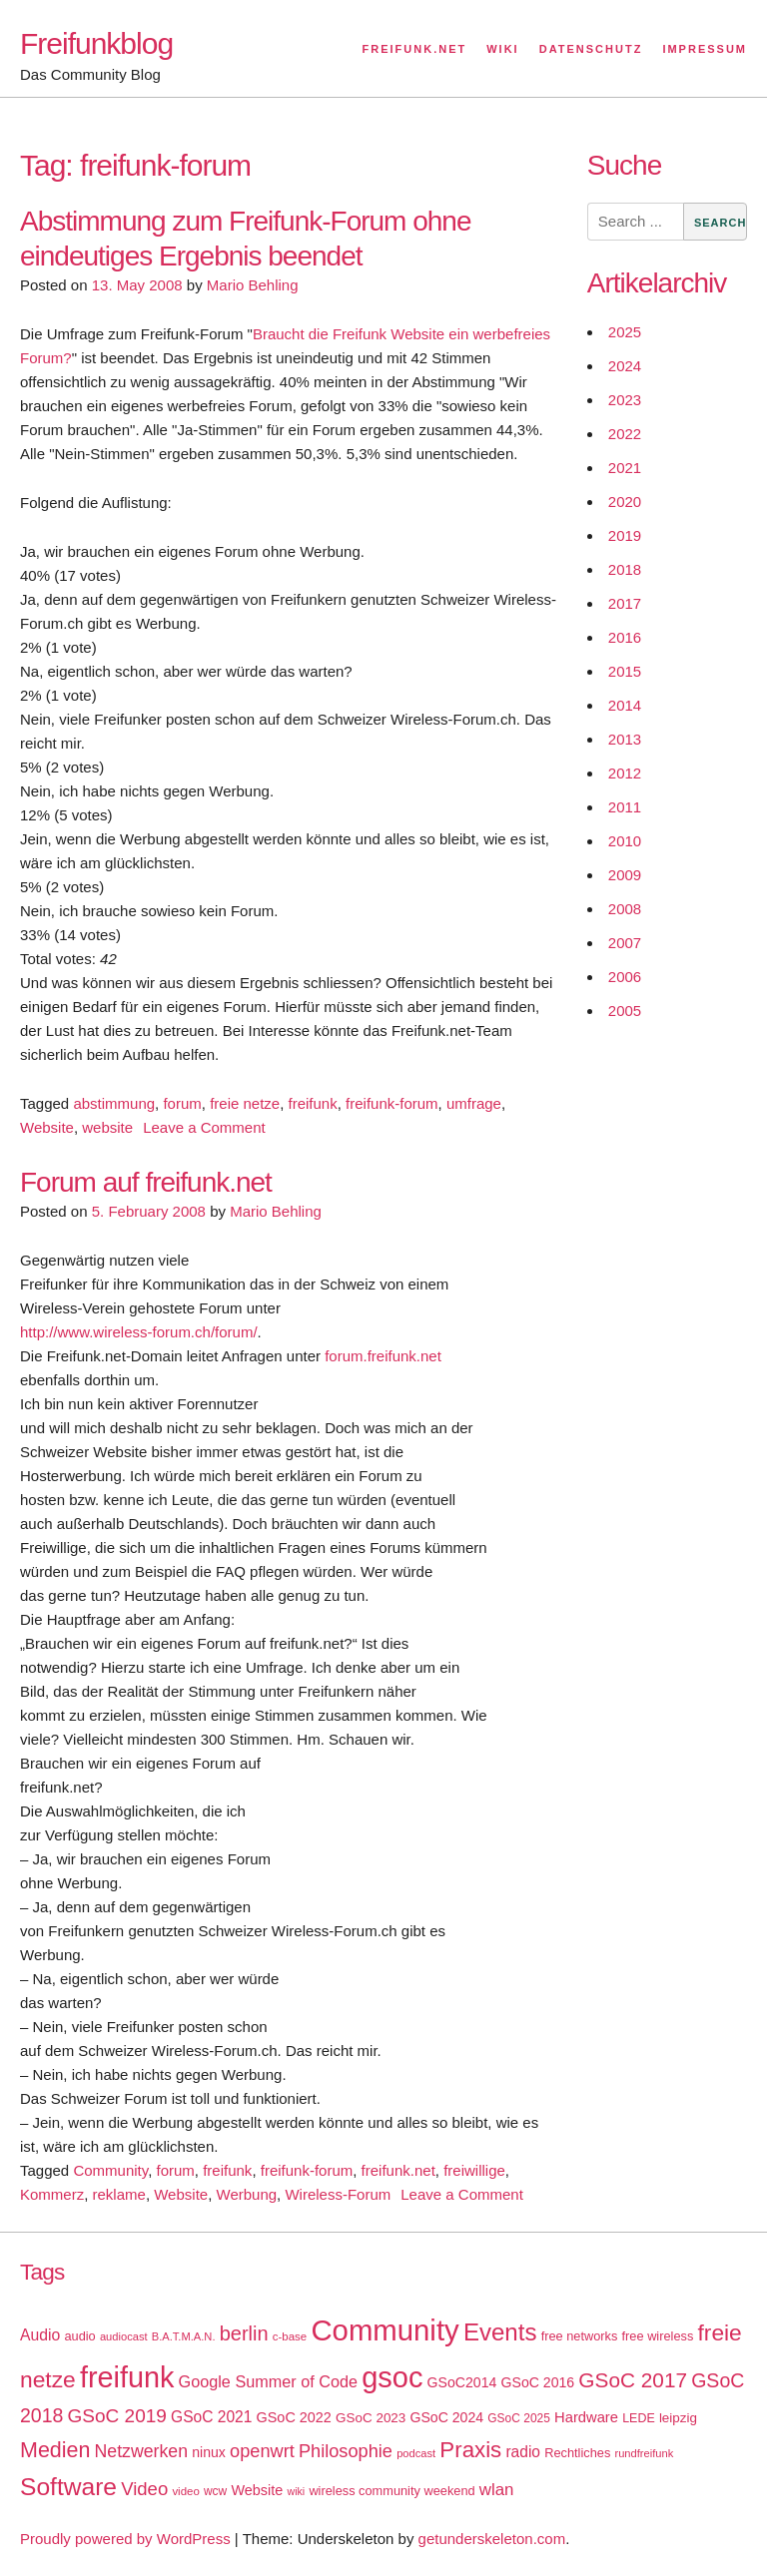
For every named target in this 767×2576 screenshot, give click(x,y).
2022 (624, 433)
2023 (624, 399)
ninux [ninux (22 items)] (209, 2452)
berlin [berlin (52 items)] (244, 2333)
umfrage (473, 1103)
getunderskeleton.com (492, 2538)
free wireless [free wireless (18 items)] (658, 2335)
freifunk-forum (392, 1103)
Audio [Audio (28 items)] (40, 2334)
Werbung (247, 2194)
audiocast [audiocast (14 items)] (124, 2336)
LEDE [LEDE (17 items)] (638, 2418)
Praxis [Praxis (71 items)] (470, 2449)
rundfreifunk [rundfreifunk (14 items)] (643, 2453)
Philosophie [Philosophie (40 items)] (345, 2451)
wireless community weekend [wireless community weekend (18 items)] (391, 2490)
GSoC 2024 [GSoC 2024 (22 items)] (446, 2417)
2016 (624, 637)
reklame (119, 2194)
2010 (624, 840)
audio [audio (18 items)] (79, 2335)
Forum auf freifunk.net (146, 1182)
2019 (624, 535)
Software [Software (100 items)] (68, 2486)
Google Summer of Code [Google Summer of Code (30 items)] (268, 2381)
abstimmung (114, 1103)
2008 (624, 908)
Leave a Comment (204, 1127)
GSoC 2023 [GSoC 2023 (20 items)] (370, 2417)
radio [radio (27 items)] (522, 2451)
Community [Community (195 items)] (384, 2330)
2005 (624, 1010)
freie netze (245, 1103)
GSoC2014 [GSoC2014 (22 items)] (462, 2382)
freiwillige (474, 2170)
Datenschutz (591, 49)
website (107, 1127)
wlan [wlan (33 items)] (496, 2489)
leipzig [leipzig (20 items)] (678, 2417)
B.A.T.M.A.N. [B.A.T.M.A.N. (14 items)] (184, 2336)
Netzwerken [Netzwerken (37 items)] (141, 2451)
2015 (624, 671)
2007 (624, 942)
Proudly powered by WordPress (125, 2538)
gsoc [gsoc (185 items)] (392, 2377)
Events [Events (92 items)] (500, 2331)
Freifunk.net (415, 49)
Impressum (704, 49)
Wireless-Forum (337, 2194)
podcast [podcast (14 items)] (415, 2453)
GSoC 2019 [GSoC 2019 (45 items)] (117, 2415)
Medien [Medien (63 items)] (55, 2450)
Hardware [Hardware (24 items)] (586, 2417)
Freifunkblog (96, 43)
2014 (624, 705)
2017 (624, 603)
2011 (624, 806)
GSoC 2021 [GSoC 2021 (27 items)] (211, 2416)
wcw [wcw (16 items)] (215, 2491)
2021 (624, 467)
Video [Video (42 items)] (144, 2488)
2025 (624, 331)
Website (47, 1127)
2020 (624, 501)
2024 (624, 365)
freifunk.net (398, 2170)
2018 (624, 569)
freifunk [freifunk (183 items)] (127, 2377)
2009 (624, 874)
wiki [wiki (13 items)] (296, 2491)
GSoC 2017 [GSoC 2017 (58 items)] (632, 2379)
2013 (624, 739)
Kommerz (52, 2194)
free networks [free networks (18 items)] (579, 2335)
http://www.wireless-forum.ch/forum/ (139, 1331)
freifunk (313, 1103)
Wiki (502, 49)
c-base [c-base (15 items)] (290, 2336)
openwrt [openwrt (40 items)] (262, 2451)
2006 (624, 976)
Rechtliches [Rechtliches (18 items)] (577, 2452)
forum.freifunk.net (383, 1355)
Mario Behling (253, 284)
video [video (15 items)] (185, 2491)
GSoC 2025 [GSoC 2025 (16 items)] (518, 2418)
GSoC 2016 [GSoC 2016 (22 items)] (538, 2382)
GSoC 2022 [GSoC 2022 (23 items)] (294, 2417)
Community (110, 2170)
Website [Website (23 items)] (257, 2490)
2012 (624, 773)
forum (182, 1103)
